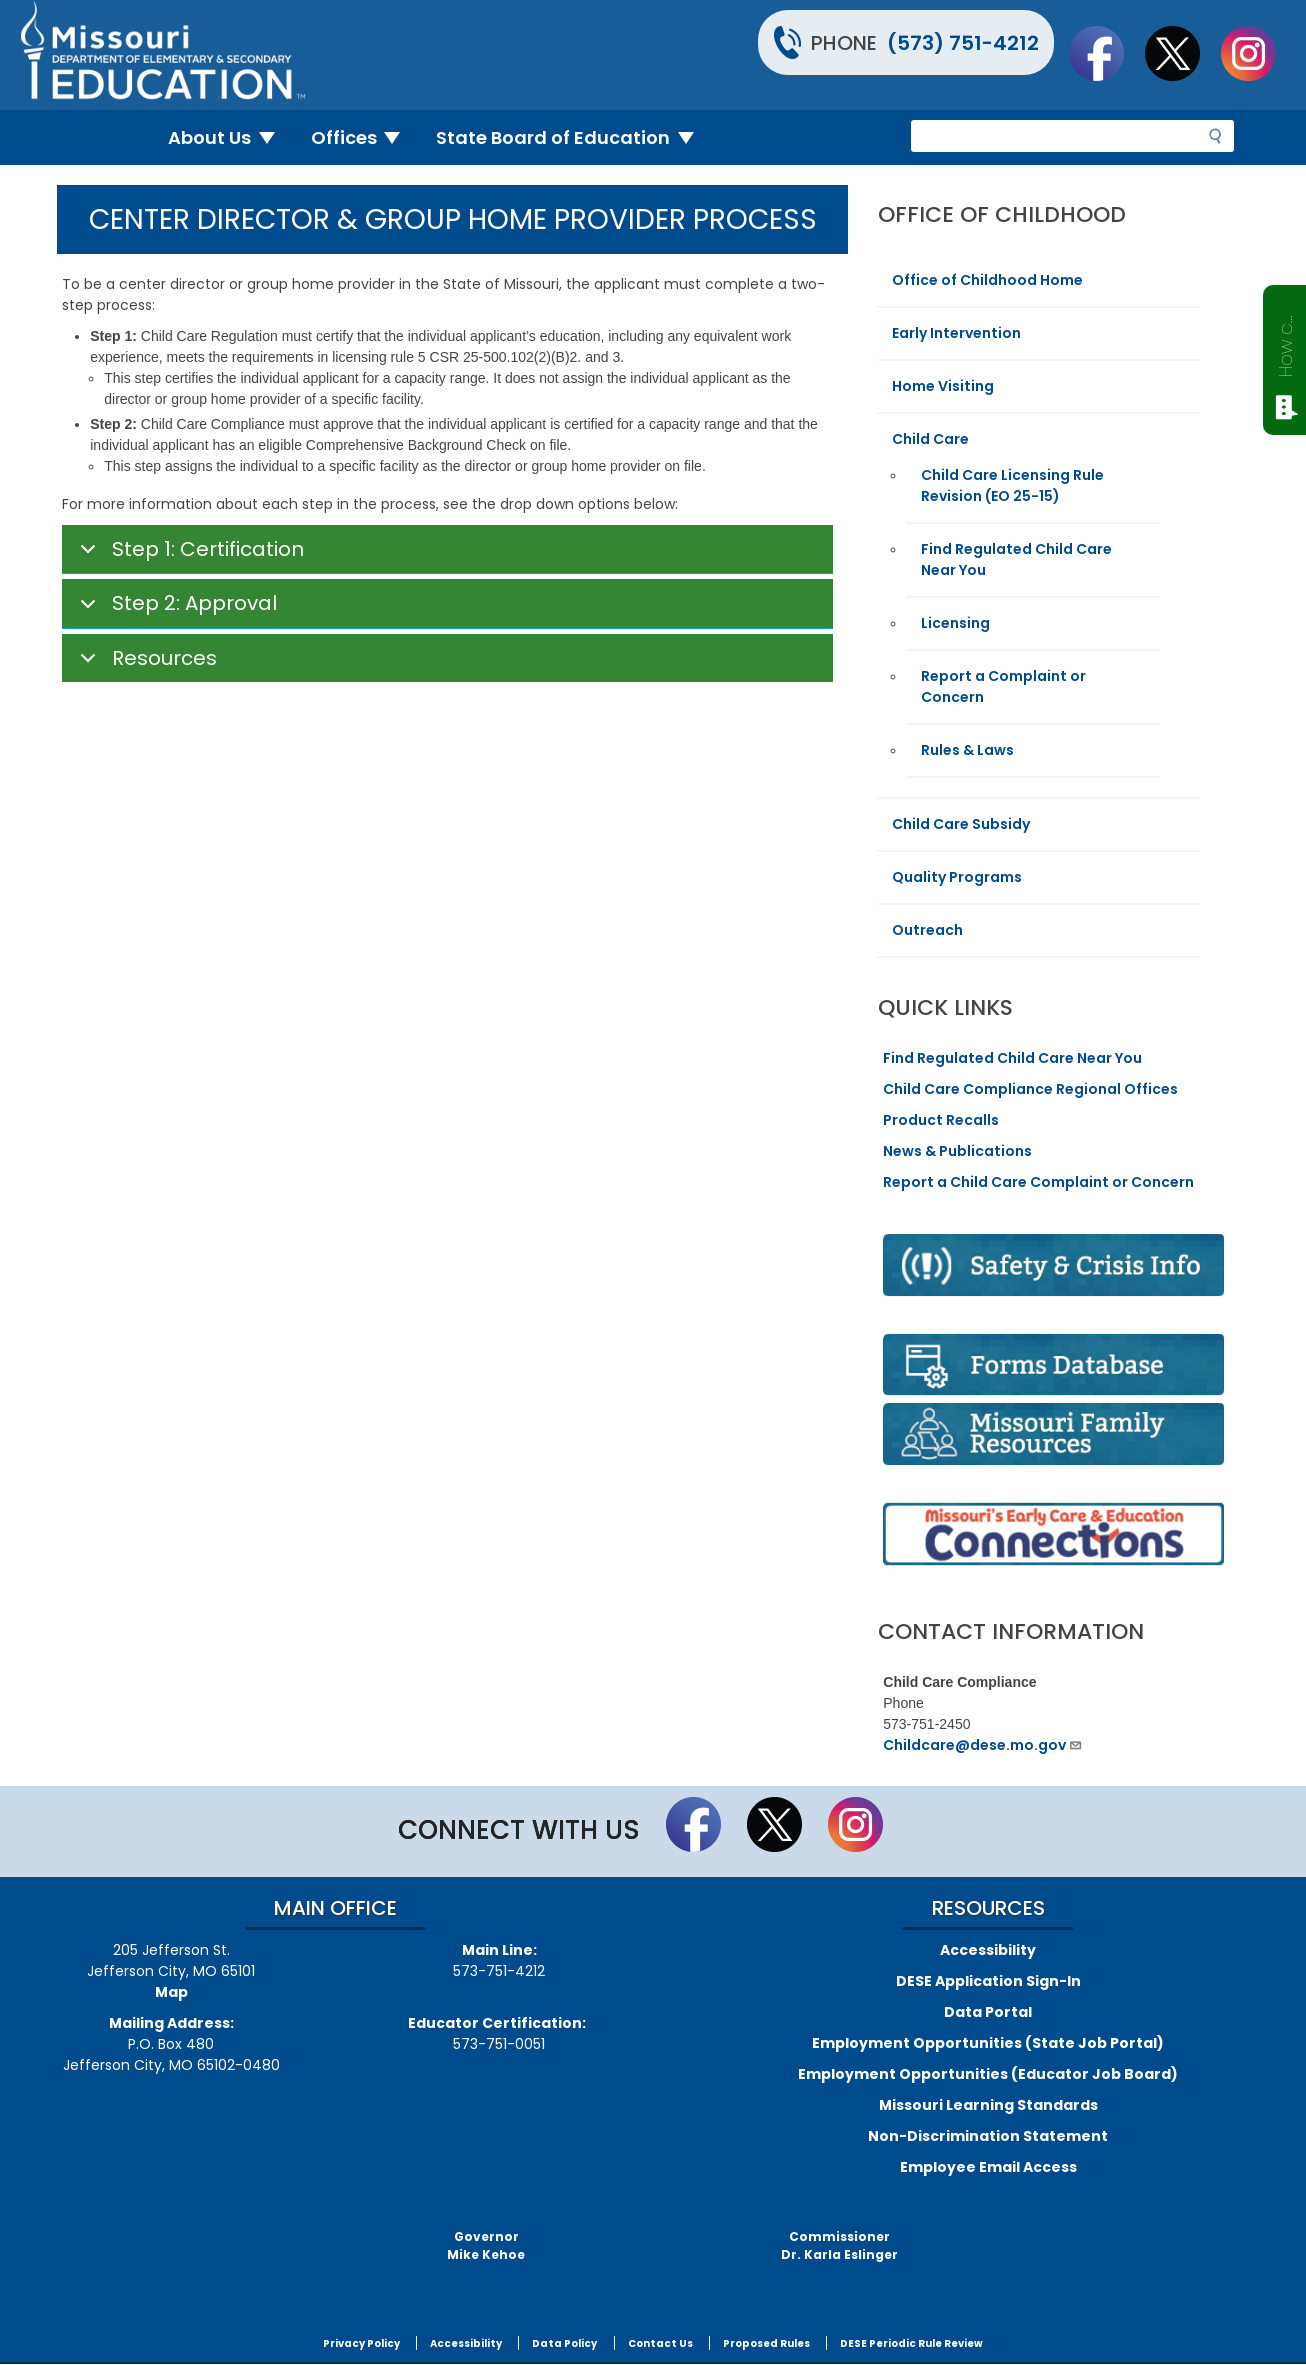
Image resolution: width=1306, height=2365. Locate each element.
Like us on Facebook (1106, 53)
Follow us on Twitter (1182, 53)
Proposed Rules (766, 2343)
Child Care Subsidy (961, 824)
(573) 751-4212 (963, 43)
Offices (364, 137)
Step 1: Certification (188, 555)
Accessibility (988, 1950)
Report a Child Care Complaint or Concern (1038, 1182)
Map (171, 1992)
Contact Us (660, 2343)
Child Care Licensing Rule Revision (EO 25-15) (1012, 485)
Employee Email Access (988, 2167)
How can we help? (1285, 342)
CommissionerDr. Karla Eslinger (839, 2245)
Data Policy (564, 2343)
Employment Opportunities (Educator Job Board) (988, 2074)
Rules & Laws (967, 750)
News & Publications (957, 1151)
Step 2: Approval (175, 609)
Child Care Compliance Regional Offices (1030, 1089)
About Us (229, 137)
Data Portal (988, 2012)
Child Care (930, 439)
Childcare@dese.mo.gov (983, 1745)
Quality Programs (957, 877)
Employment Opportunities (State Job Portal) (988, 2043)
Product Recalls (941, 1120)
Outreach (927, 930)
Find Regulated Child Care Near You (1012, 1058)
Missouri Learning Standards (988, 2105)
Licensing (955, 623)
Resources (145, 663)
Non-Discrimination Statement (988, 2136)
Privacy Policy (361, 2343)
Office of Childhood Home (987, 280)
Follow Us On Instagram (1258, 53)
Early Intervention (956, 333)
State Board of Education (573, 137)
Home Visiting (943, 386)
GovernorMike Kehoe (486, 2245)
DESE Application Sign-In (988, 1981)
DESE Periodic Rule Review (911, 2343)
